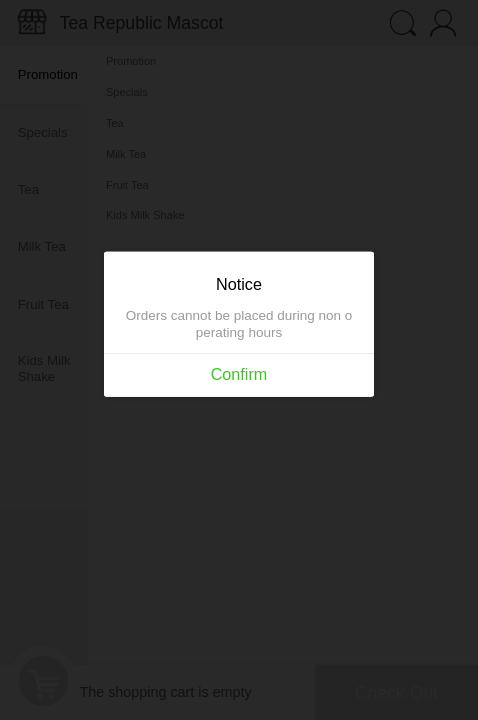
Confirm (239, 375)
